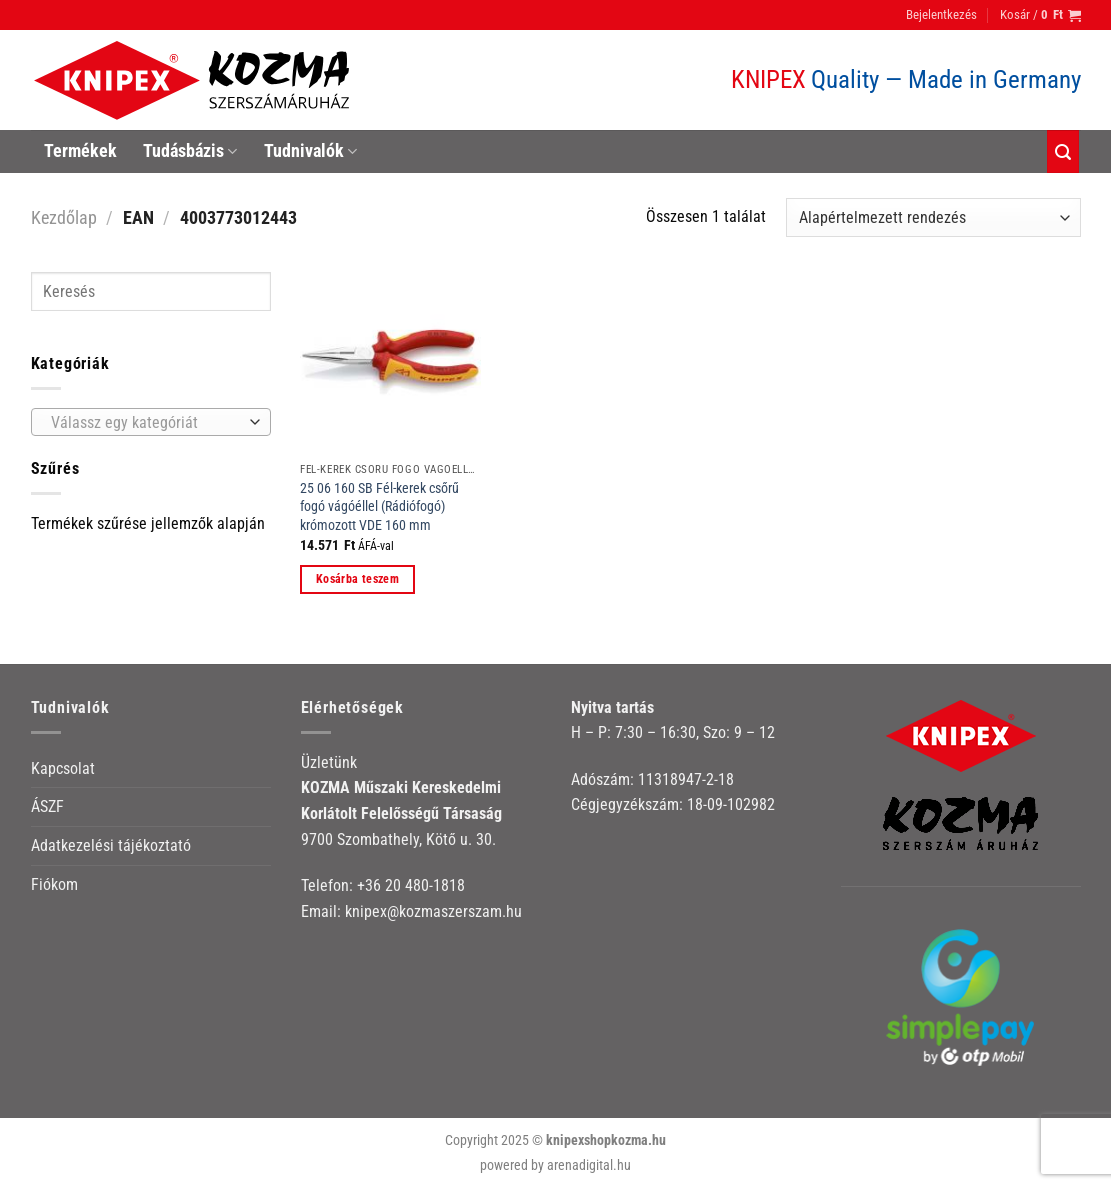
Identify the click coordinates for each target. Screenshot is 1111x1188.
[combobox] (151, 422)
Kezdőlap (64, 217)
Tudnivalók (310, 151)
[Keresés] (1063, 151)
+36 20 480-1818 (411, 885)
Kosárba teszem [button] (357, 579)
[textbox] (145, 423)
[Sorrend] (933, 217)
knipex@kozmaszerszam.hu (433, 911)
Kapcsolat (63, 768)
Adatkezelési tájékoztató (111, 845)
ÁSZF (47, 806)
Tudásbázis (190, 151)
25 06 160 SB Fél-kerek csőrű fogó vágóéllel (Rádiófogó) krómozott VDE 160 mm (379, 507)
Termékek (80, 151)
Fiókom (54, 884)
